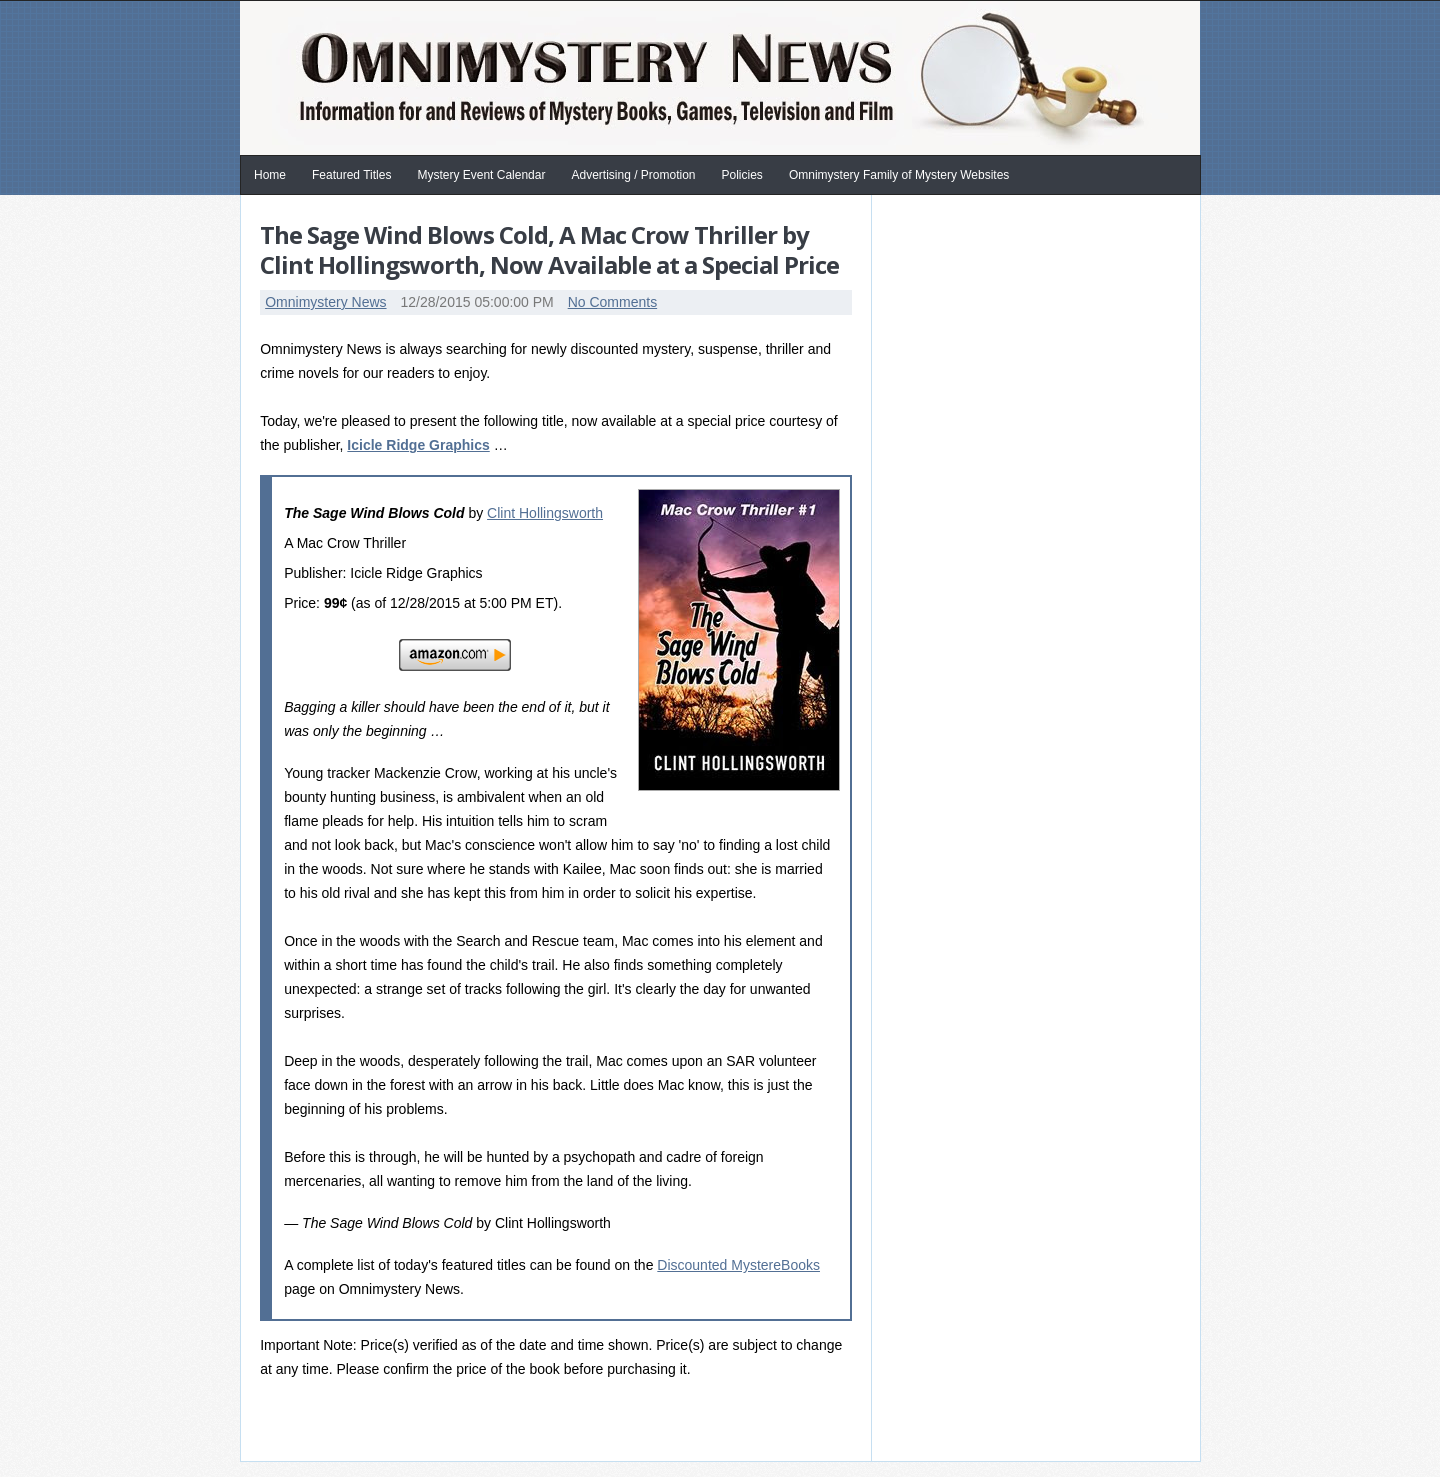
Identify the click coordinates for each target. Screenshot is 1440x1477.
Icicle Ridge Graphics (418, 445)
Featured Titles (351, 175)
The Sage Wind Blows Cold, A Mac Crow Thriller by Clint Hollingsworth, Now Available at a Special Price (549, 249)
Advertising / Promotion (633, 175)
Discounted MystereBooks (738, 1265)
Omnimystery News (325, 302)
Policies (742, 175)
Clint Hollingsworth (545, 513)
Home (270, 175)
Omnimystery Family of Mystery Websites (899, 175)
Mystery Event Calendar (481, 175)
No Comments (612, 302)
